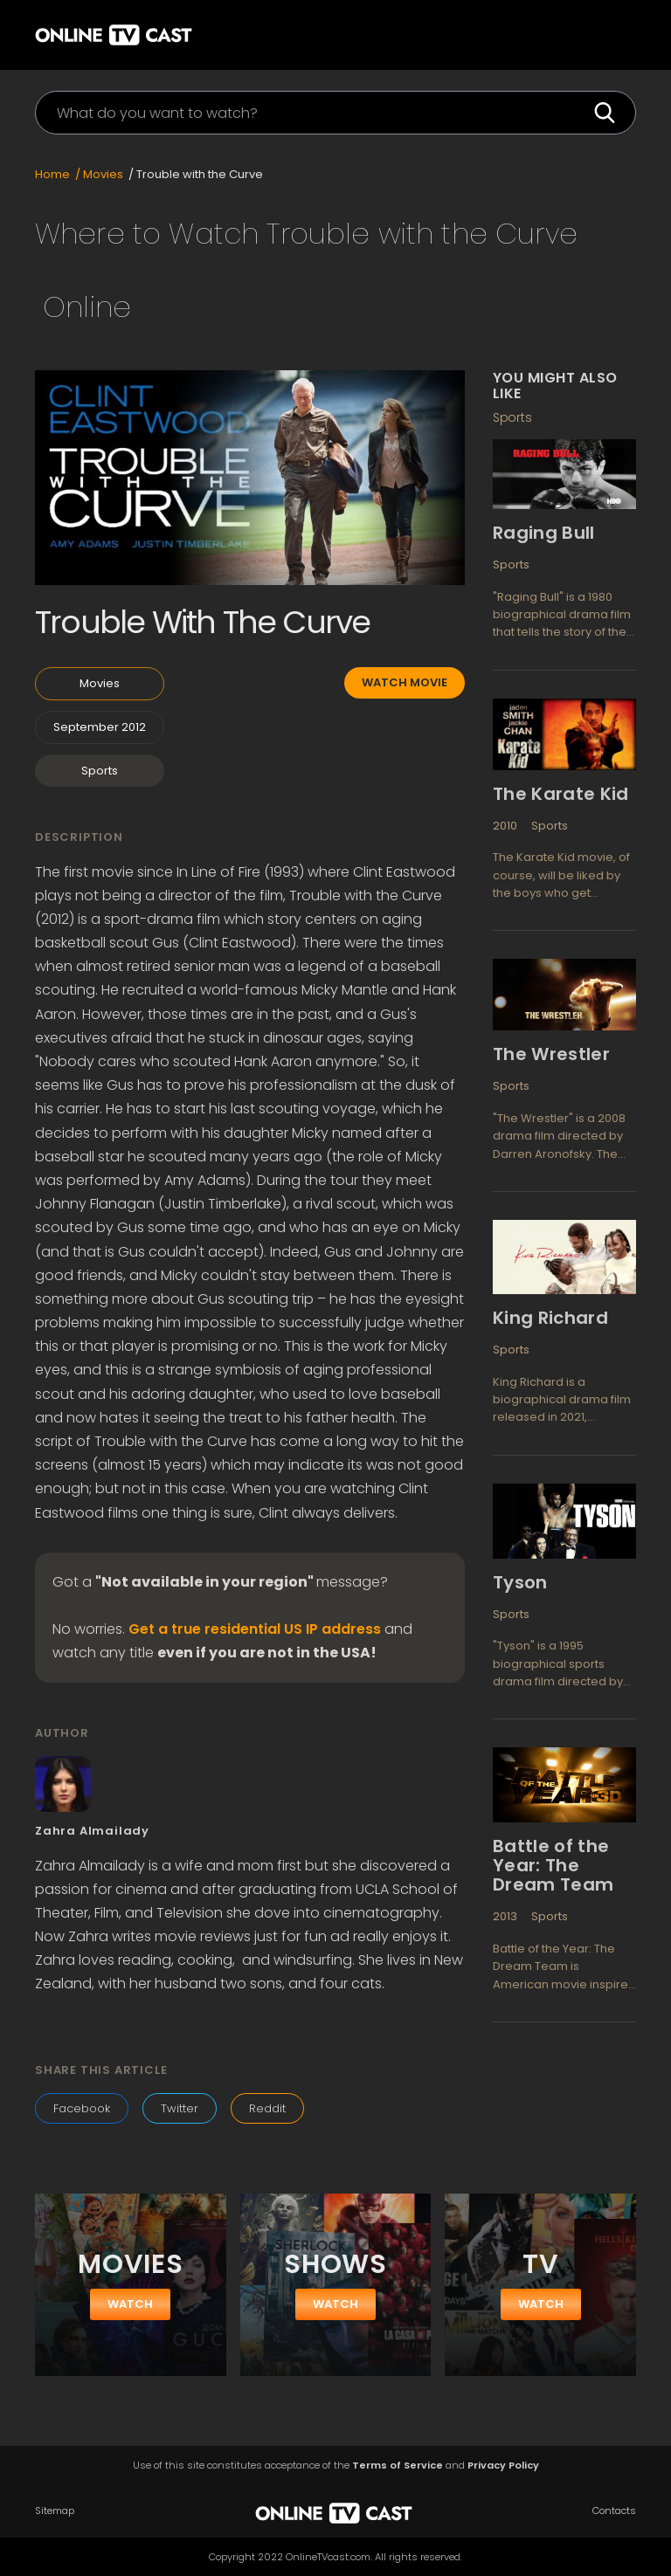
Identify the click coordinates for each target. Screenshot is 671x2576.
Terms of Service (397, 2465)
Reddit (267, 2108)
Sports (99, 770)
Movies (100, 683)
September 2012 (99, 727)
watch (130, 2304)
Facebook (81, 2108)
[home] (126, 33)
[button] (610, 35)
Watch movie (404, 682)
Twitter (179, 2108)
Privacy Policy (503, 2465)
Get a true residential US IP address (254, 1629)
